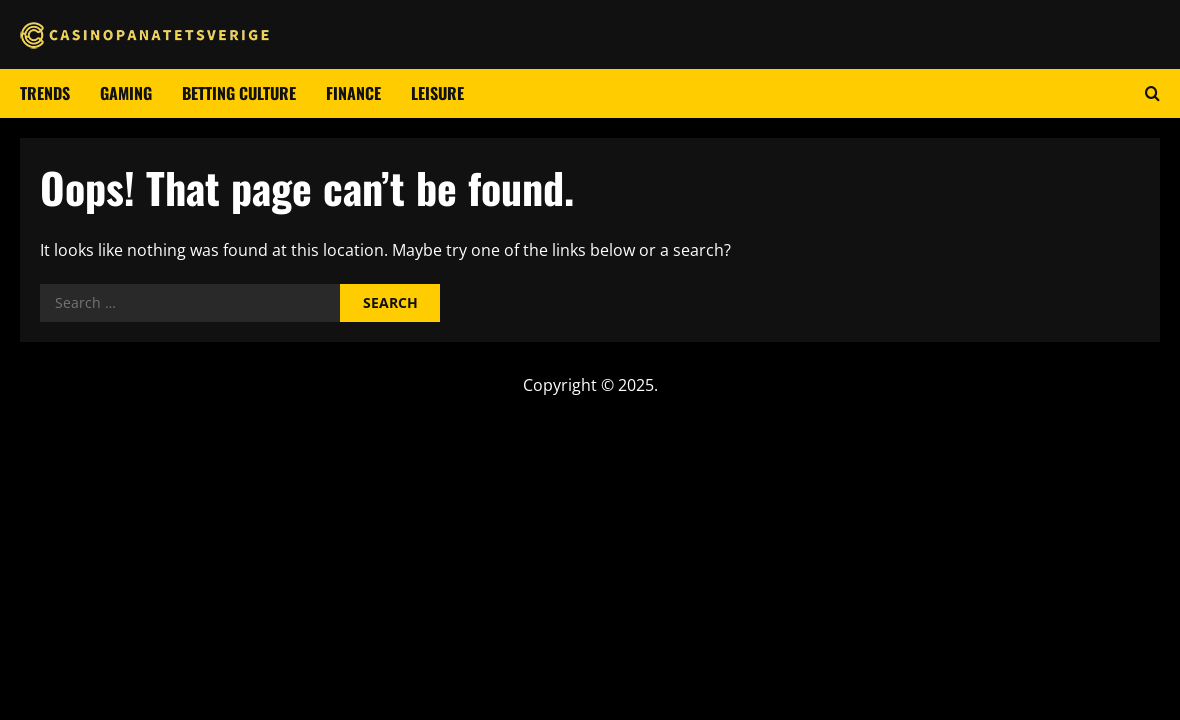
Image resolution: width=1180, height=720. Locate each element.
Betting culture (239, 93)
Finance (353, 93)
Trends (45, 93)
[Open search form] (1152, 93)
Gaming (126, 93)
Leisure (437, 93)
